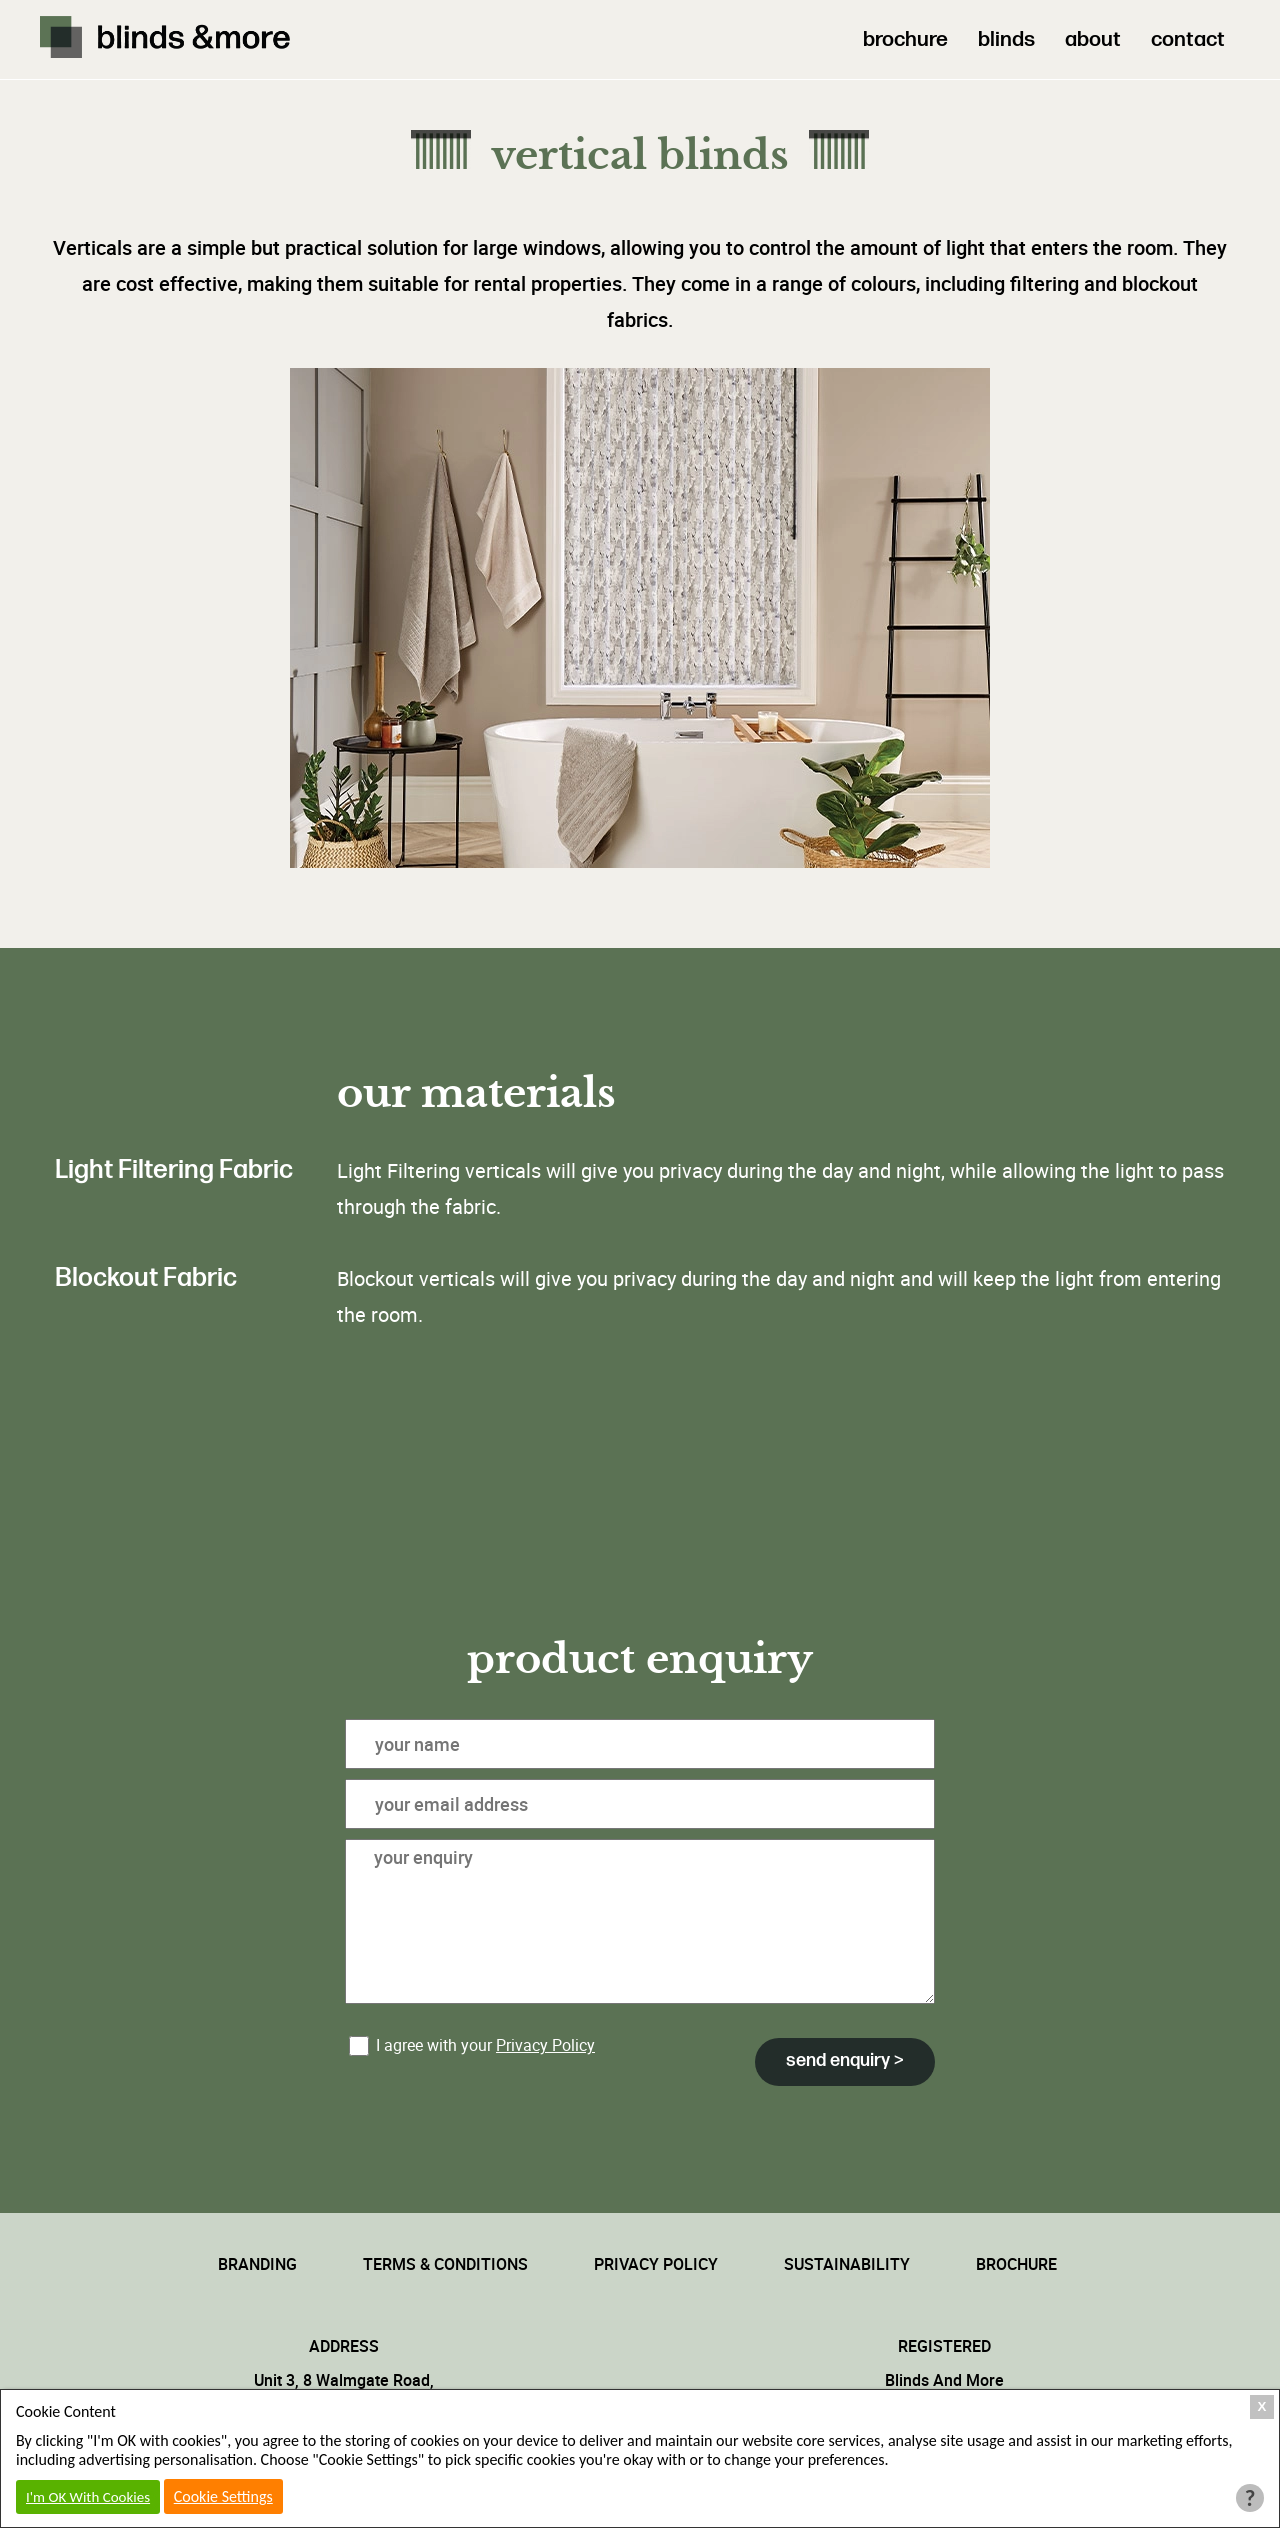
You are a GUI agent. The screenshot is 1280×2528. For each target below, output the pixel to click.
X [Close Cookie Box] (1262, 2406)
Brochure (1016, 2264)
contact (1188, 39)
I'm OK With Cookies (88, 2497)
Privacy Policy (545, 2045)
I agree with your (472, 2045)
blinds (1006, 39)
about (1093, 39)
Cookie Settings (223, 2496)
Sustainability (847, 2264)
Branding (257, 2264)
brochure (905, 39)
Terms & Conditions (445, 2264)
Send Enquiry (840, 2060)
